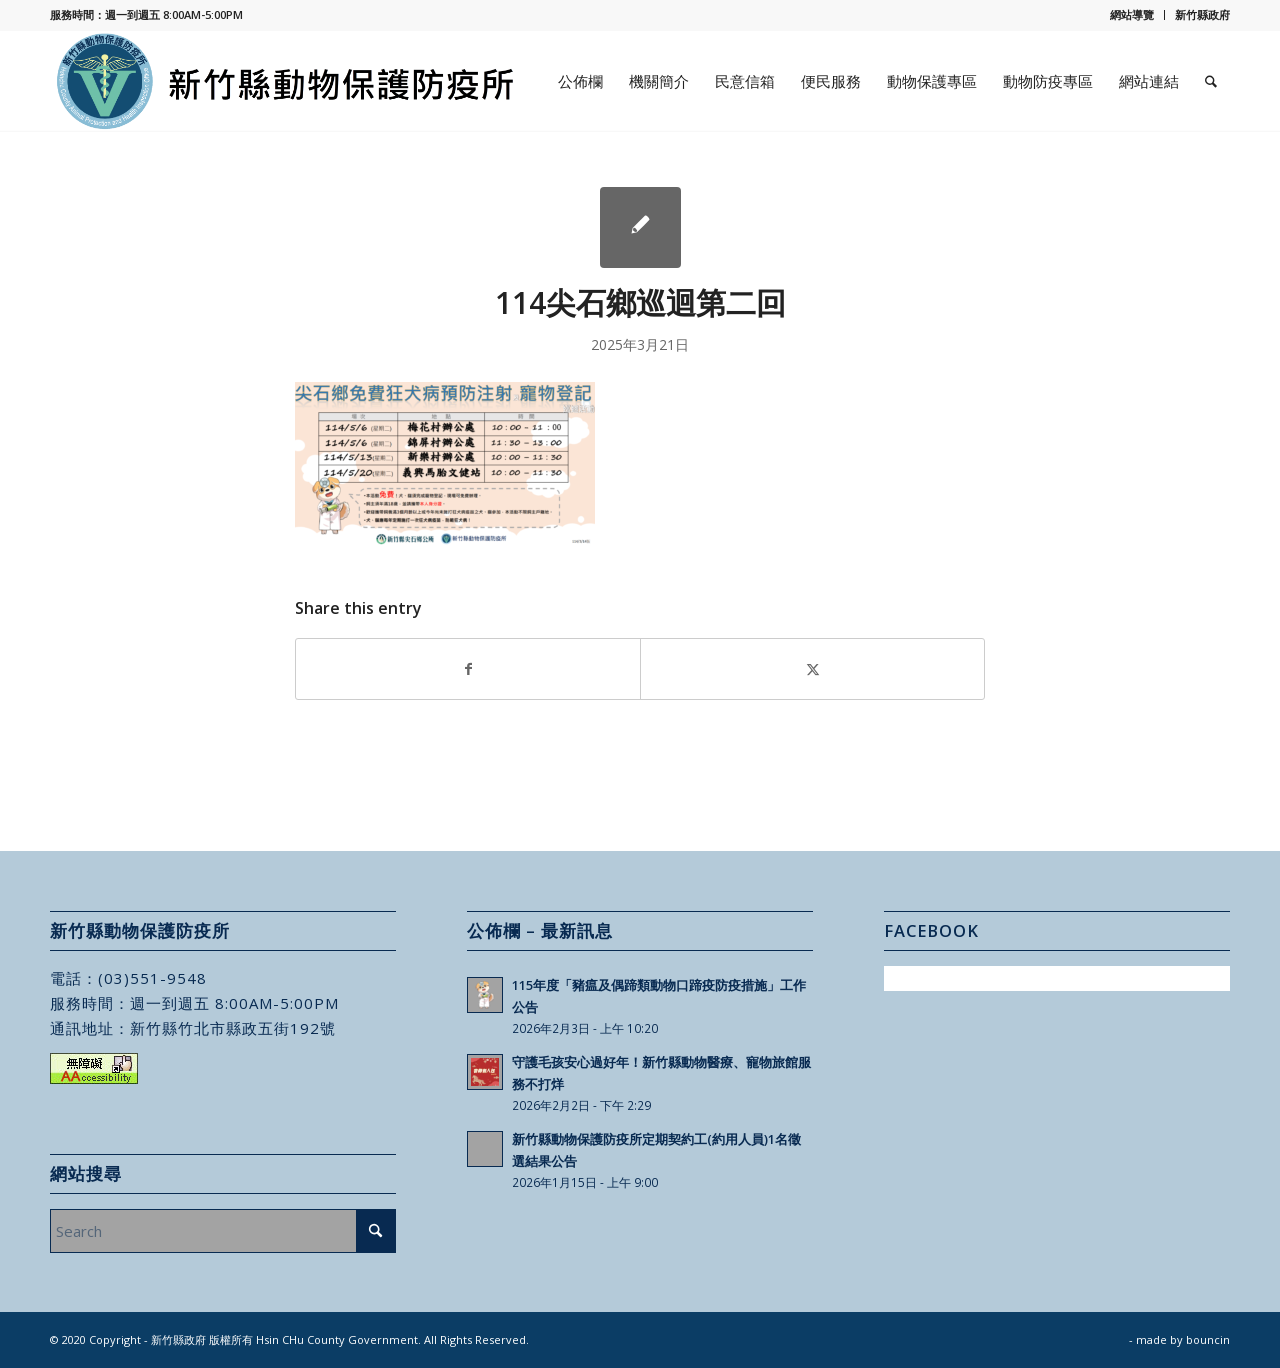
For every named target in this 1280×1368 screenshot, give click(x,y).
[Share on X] (812, 669)
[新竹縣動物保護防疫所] (287, 81)
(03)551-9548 (152, 978)
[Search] (1211, 81)
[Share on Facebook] (468, 669)
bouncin (1208, 1339)
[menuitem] (1132, 15)
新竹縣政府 (1202, 14)
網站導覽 (1132, 14)
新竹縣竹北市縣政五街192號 (233, 1028)
